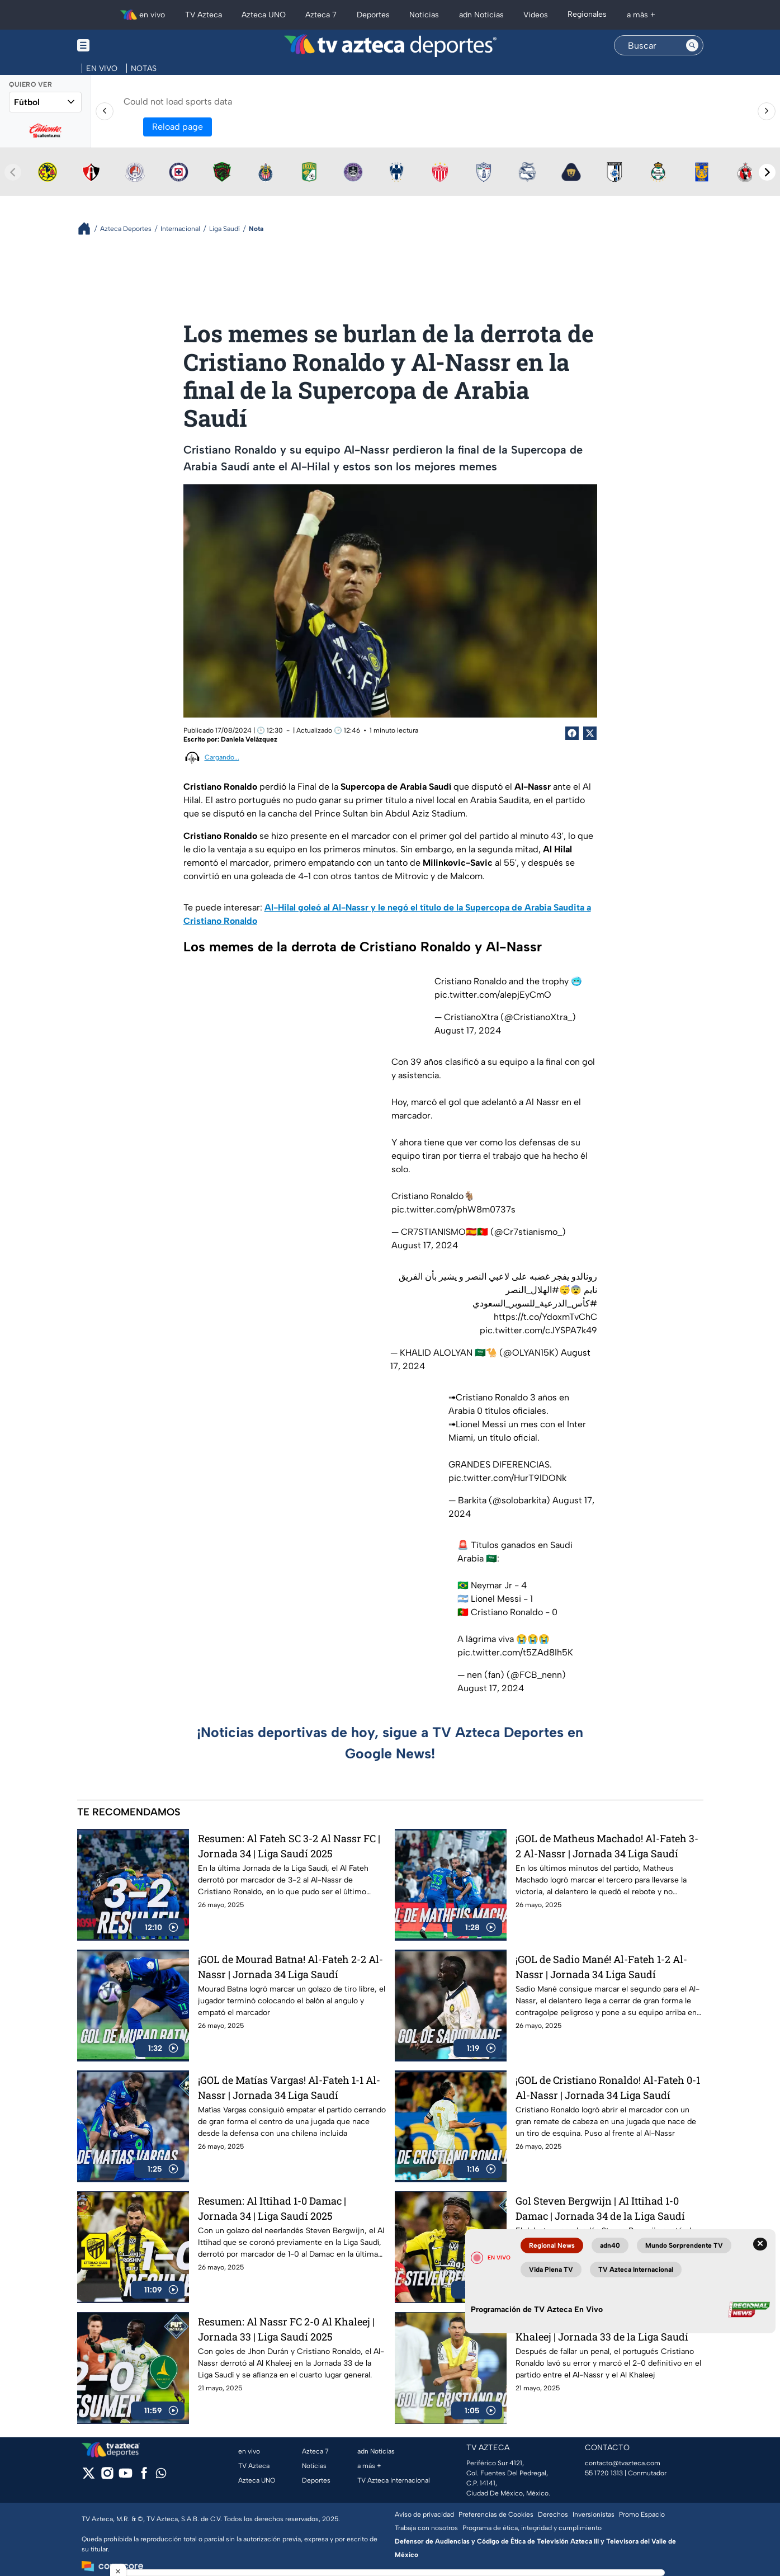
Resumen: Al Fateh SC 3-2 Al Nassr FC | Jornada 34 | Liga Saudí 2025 (289, 1846)
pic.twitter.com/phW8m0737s (453, 1209)
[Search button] (692, 45)
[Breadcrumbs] (88, 228)
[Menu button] (122, 45)
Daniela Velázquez (249, 739)
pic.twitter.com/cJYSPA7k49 (538, 1330)
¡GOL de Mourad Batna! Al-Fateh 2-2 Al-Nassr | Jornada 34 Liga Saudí (290, 1966)
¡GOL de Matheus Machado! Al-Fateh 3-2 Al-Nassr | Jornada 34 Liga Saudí (607, 1846)
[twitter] (89, 2476)
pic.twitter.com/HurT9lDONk (507, 1478)
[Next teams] (767, 172)
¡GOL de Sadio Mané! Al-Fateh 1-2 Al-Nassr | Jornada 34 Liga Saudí (601, 1966)
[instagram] (107, 2476)
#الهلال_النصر (532, 1290)
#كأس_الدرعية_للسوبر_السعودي (534, 1303)
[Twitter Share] (590, 733)
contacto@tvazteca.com (622, 2463)
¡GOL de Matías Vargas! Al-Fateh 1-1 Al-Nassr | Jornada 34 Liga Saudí (289, 2087)
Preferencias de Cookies (495, 2514)
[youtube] (126, 2476)
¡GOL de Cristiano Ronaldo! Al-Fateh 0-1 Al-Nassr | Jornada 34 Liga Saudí (608, 2087)
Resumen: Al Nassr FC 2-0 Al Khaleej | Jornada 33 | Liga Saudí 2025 (286, 2329)
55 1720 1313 (604, 2473)
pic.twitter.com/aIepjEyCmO (492, 994)
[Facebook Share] (572, 733)
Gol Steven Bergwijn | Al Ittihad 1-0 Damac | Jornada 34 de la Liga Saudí (600, 2208)
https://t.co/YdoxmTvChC (545, 1316)
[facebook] (144, 2476)
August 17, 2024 (467, 1030)
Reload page (177, 126)
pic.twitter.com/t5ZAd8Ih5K (515, 1652)
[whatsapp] (161, 2475)
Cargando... (222, 757)
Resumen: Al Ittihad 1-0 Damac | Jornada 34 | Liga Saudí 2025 (272, 2208)
